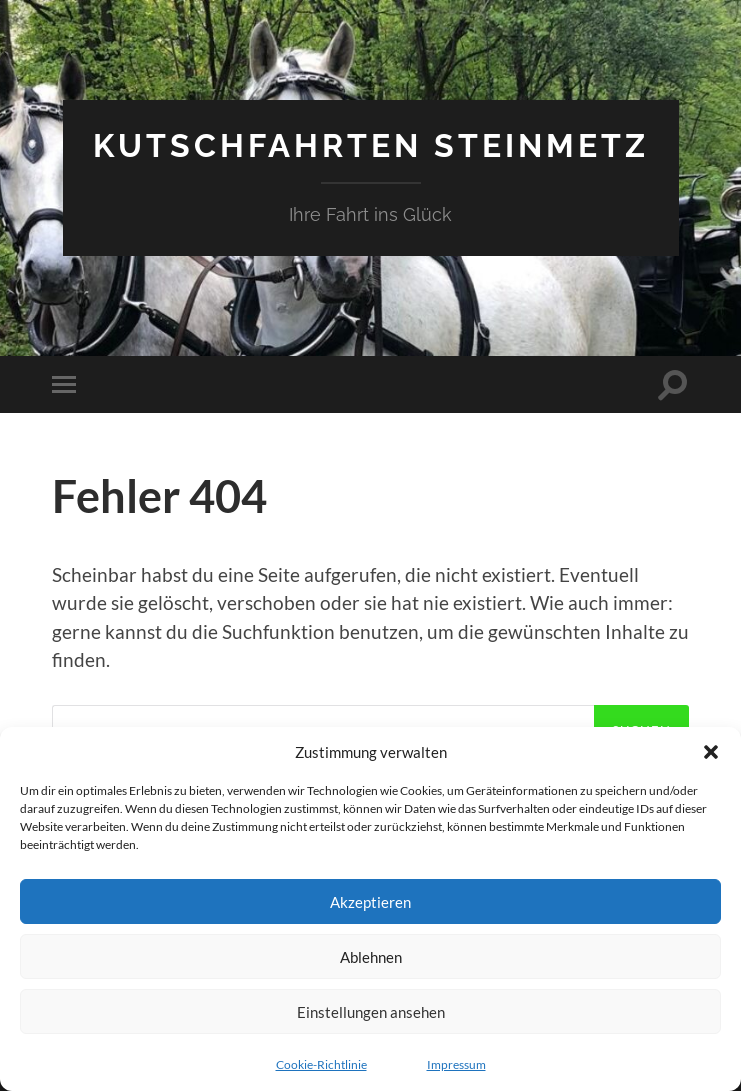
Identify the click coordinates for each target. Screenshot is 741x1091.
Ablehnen (371, 957)
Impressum (456, 1064)
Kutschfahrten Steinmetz (371, 145)
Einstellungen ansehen (371, 1012)
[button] (711, 752)
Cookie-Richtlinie (321, 1064)
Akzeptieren (370, 902)
